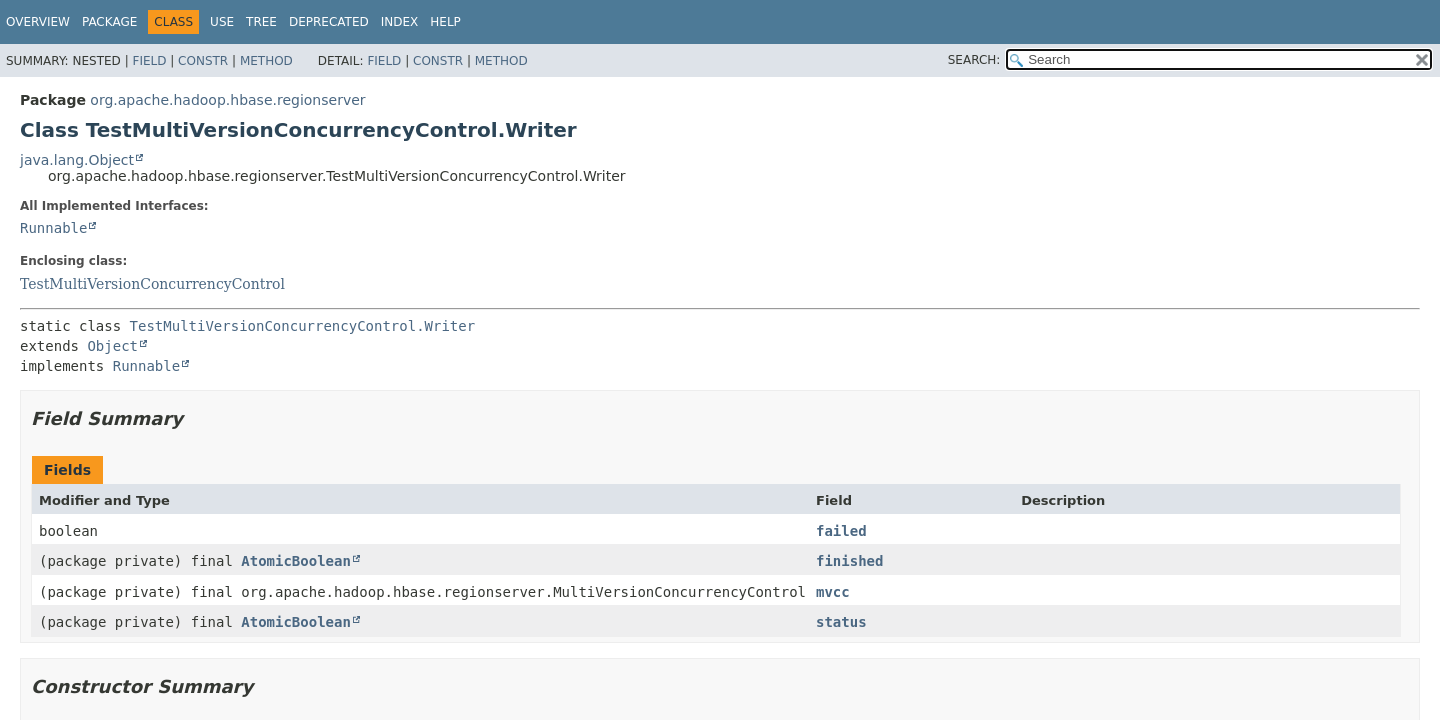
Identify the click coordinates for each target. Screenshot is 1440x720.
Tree (261, 22)
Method (266, 61)
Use (222, 22)
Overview (38, 22)
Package (109, 22)
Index (400, 22)
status (841, 622)
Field (149, 61)
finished (849, 561)
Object (112, 346)
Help (445, 22)
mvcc (833, 592)
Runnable (53, 228)
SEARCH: (974, 60)
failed (841, 531)
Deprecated (329, 22)
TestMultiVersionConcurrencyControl (152, 284)
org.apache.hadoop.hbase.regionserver (227, 100)
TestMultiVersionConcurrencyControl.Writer (303, 326)
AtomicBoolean (296, 561)
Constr (203, 61)
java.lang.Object (77, 160)
